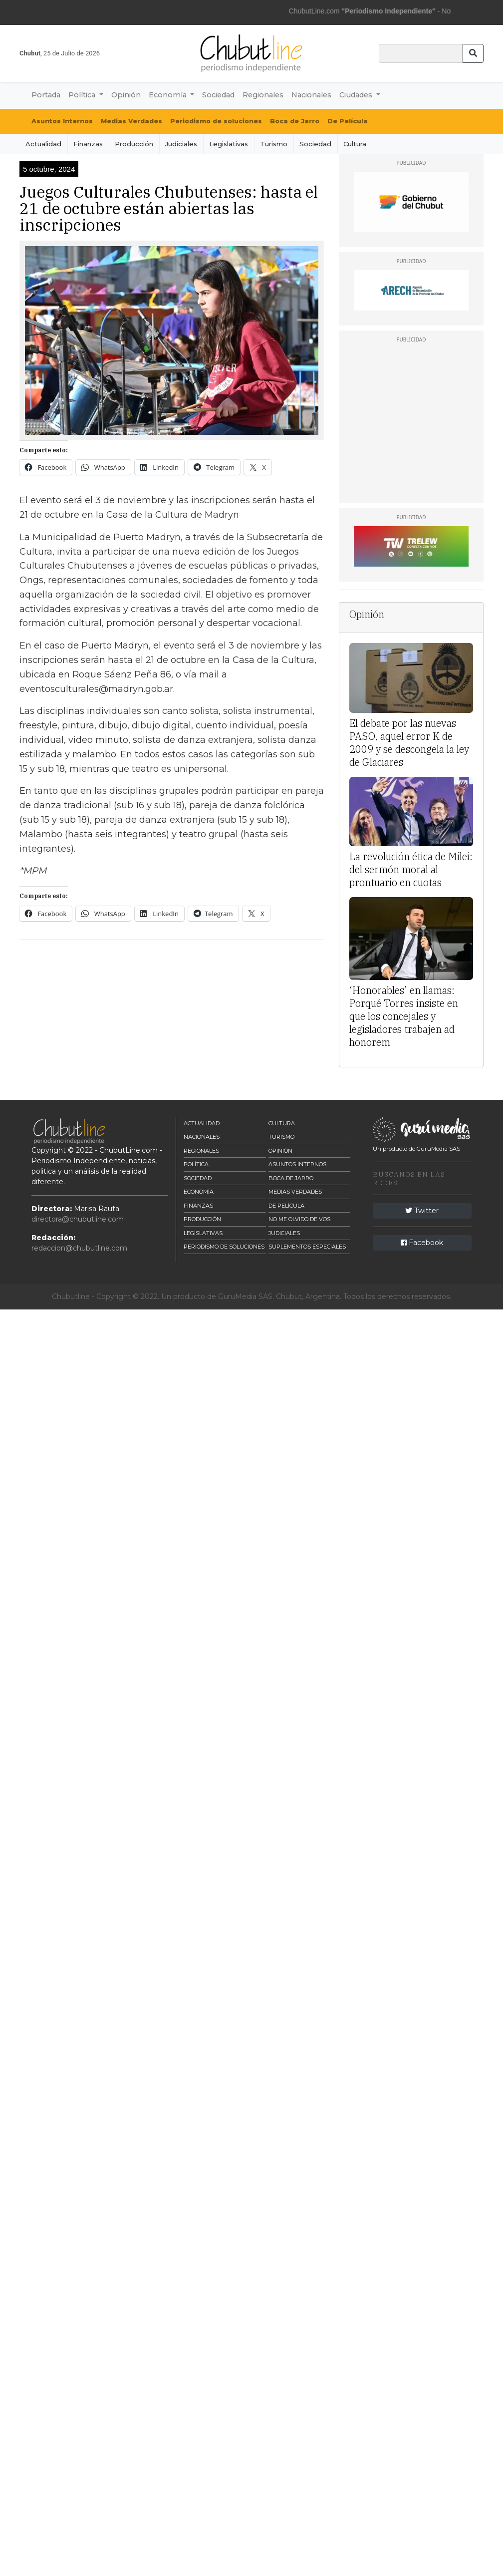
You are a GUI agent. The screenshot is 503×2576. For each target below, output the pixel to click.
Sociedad (218, 94)
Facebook (422, 1242)
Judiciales (181, 144)
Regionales (263, 94)
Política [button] (82, 94)
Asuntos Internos (62, 121)
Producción (134, 144)
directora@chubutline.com (77, 1219)
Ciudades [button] (356, 94)
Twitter (422, 1210)
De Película (347, 121)
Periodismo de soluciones (216, 121)
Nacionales (311, 94)
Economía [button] (169, 94)
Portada (45, 94)
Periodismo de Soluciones (224, 1246)
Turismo (273, 144)
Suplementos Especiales (307, 1246)
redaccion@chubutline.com (79, 1248)
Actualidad (43, 144)
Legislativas (228, 144)
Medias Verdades (131, 121)
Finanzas (88, 144)
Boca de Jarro (294, 121)
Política (196, 1164)
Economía (199, 1191)
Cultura (354, 144)
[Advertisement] (191, 1018)
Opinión (126, 94)
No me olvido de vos (299, 1219)
